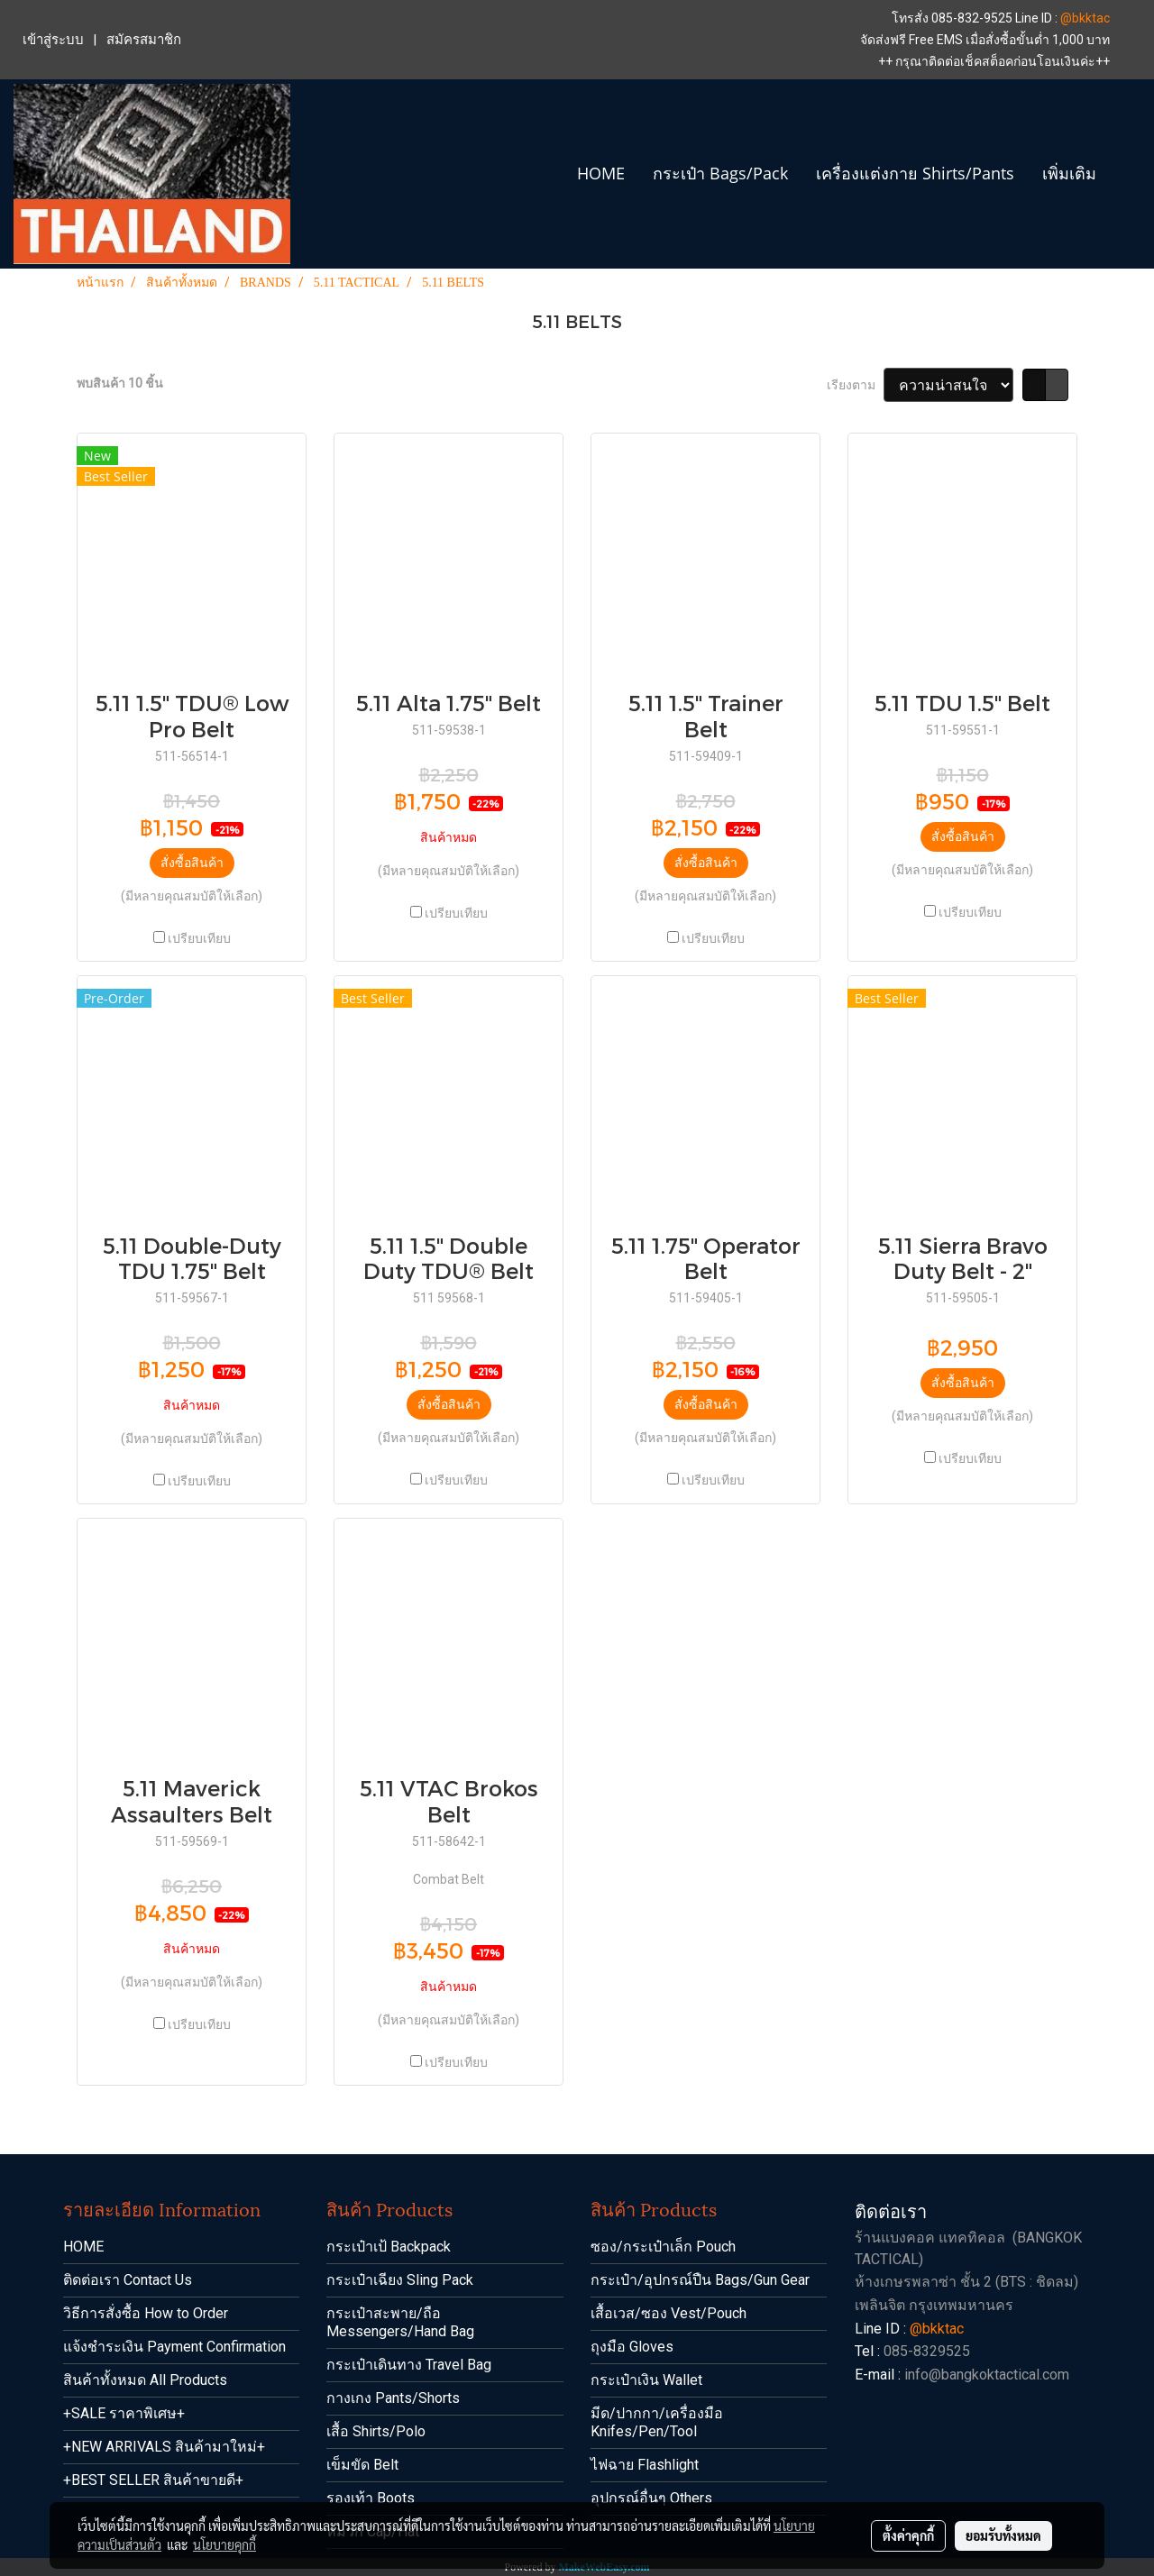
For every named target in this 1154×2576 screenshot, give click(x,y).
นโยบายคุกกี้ (224, 2544)
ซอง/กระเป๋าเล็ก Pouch (663, 2246)
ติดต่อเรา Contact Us (127, 2279)
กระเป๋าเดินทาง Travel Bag (408, 2364)
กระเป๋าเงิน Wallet (646, 2380)
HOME (601, 173)
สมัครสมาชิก (143, 40)
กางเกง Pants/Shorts (393, 2398)
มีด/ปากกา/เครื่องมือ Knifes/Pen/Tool (657, 2422)
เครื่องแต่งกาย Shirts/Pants (915, 173)
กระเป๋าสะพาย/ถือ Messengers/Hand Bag (400, 2322)
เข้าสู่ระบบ (53, 40)
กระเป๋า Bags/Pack (720, 173)
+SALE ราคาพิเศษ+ (124, 2413)
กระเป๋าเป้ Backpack (388, 2246)
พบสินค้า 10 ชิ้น (120, 383)
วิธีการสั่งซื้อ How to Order (145, 2313)
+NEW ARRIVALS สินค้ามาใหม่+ (164, 2446)
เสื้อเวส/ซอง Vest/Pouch (668, 2313)
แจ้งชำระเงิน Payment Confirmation (174, 2346)
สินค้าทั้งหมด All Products (145, 2380)
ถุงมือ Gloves (632, 2346)
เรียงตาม (855, 385)
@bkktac (1085, 18)
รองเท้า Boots (370, 2498)
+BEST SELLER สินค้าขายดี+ (153, 2480)
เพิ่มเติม (1069, 173)
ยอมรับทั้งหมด (1003, 2535)
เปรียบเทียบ (199, 938)
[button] (1126, 174)
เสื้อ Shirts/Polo (376, 2431)
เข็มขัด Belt (362, 2464)
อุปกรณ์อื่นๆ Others (651, 2498)
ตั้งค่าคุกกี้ (908, 2535)
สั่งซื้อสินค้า (192, 862)
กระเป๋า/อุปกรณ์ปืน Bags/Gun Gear (700, 2279)
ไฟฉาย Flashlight (645, 2464)
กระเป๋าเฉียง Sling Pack (399, 2279)
